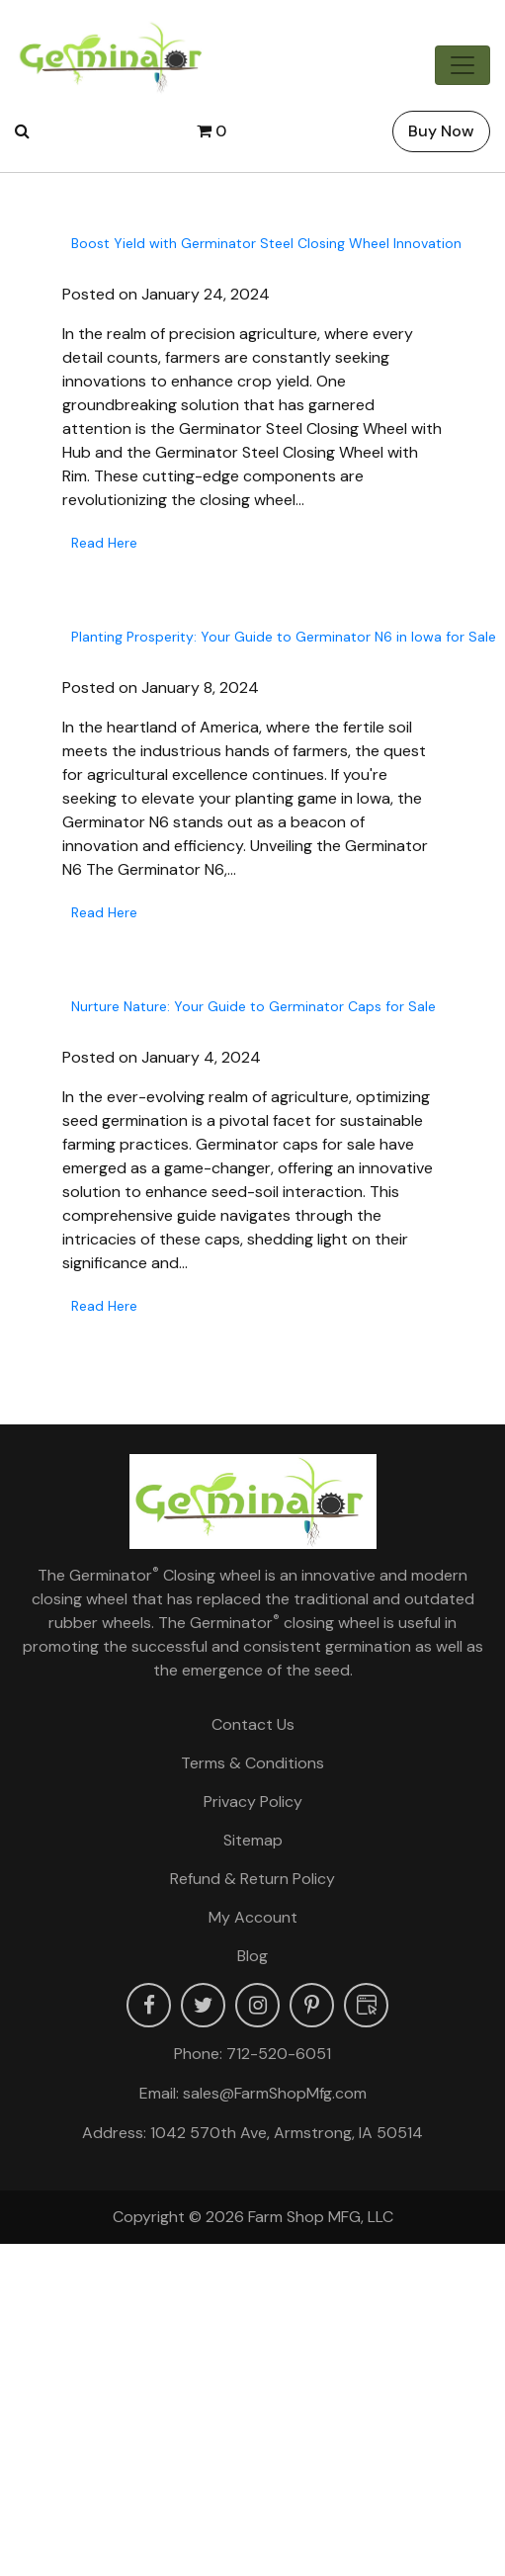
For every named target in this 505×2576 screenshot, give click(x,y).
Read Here (104, 543)
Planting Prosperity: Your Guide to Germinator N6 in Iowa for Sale (283, 636)
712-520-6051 (278, 2053)
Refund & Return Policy (252, 1878)
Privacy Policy (253, 1801)
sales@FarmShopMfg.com (275, 2093)
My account (253, 1917)
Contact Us (253, 1724)
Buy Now (441, 131)
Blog (252, 1955)
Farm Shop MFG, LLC (320, 2216)
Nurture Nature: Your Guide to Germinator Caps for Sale (253, 1006)
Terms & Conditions (252, 1763)
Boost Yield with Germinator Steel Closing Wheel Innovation (266, 243)
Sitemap (253, 1840)
